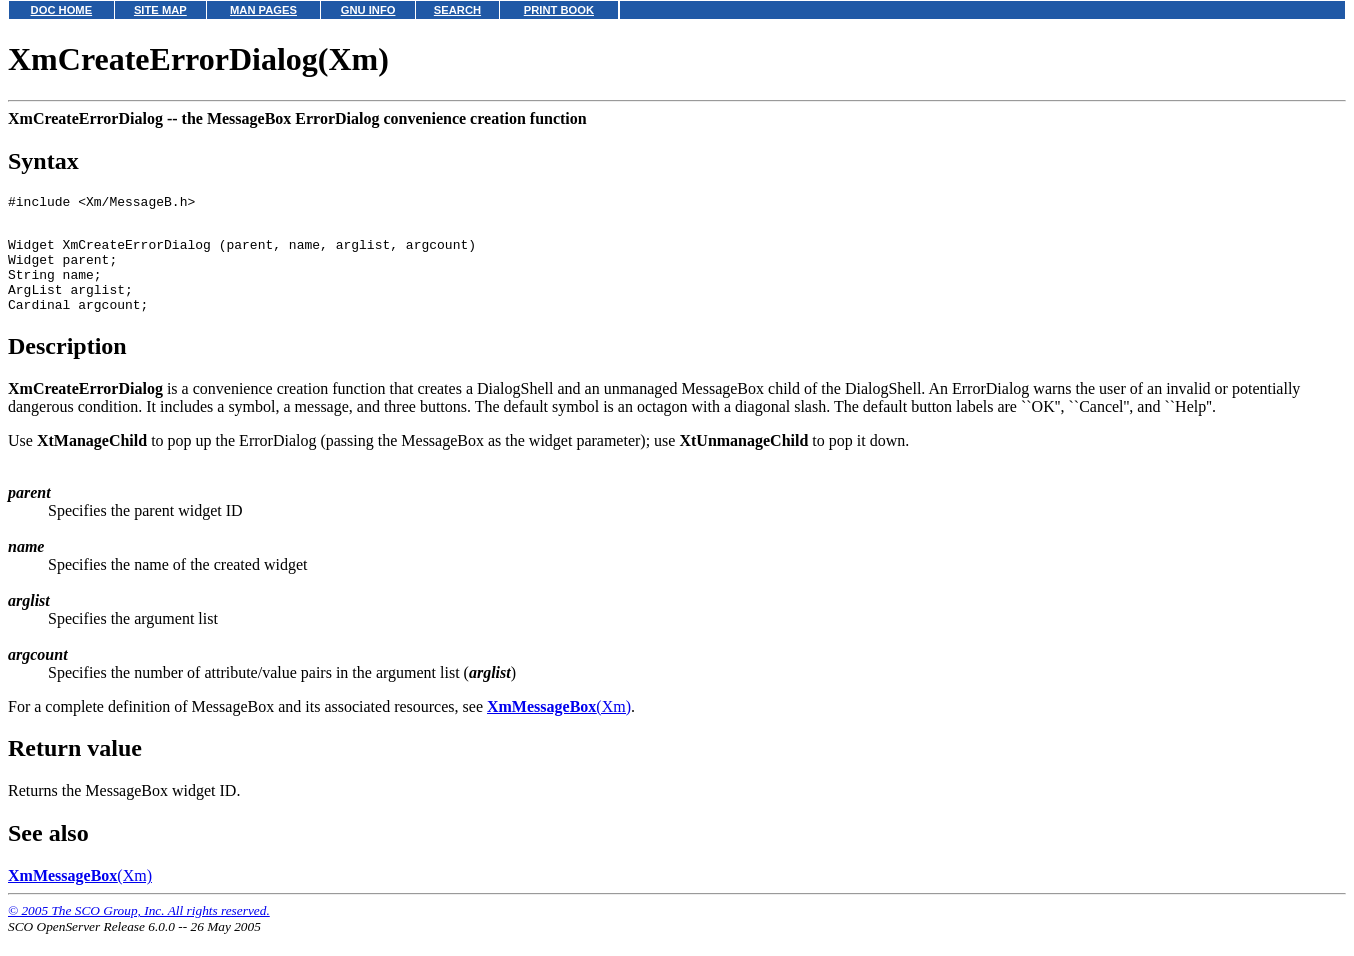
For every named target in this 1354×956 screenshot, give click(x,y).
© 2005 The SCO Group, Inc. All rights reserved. (139, 931)
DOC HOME (62, 10)
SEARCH (457, 10)
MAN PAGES (263, 10)
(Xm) (559, 727)
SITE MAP (160, 10)
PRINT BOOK (559, 10)
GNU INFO (368, 10)
